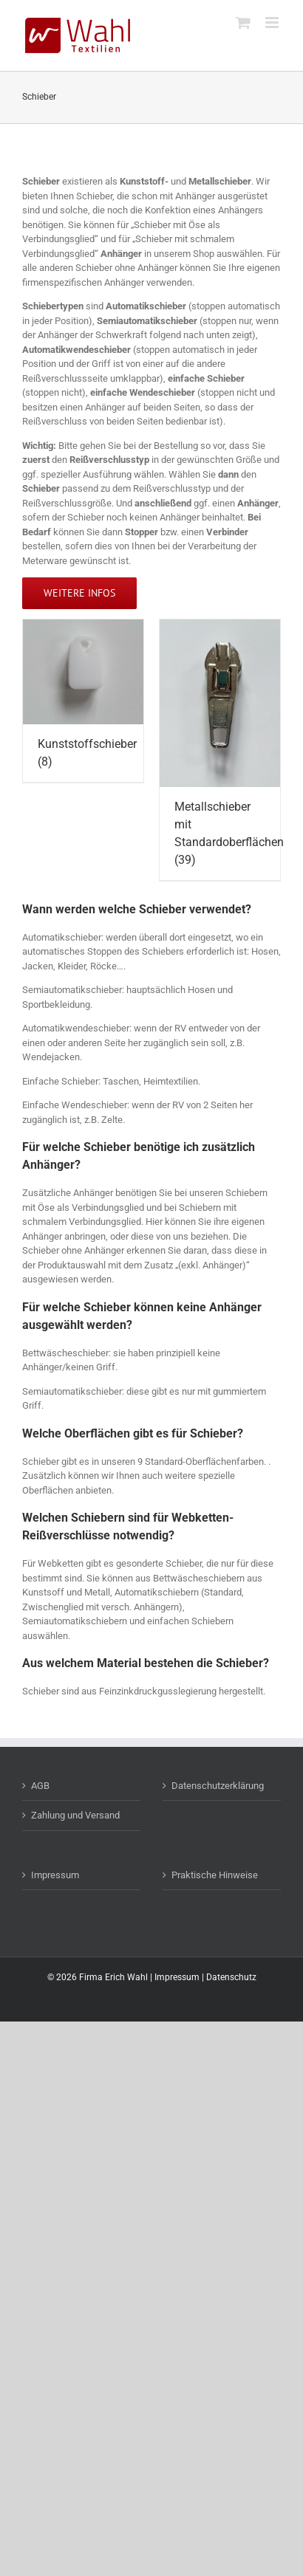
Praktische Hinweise (214, 1875)
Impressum (55, 1875)
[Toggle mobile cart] (243, 22)
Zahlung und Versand (75, 1815)
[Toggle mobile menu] (273, 22)
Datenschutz (231, 1977)
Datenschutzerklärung (217, 1785)
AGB (40, 1785)
